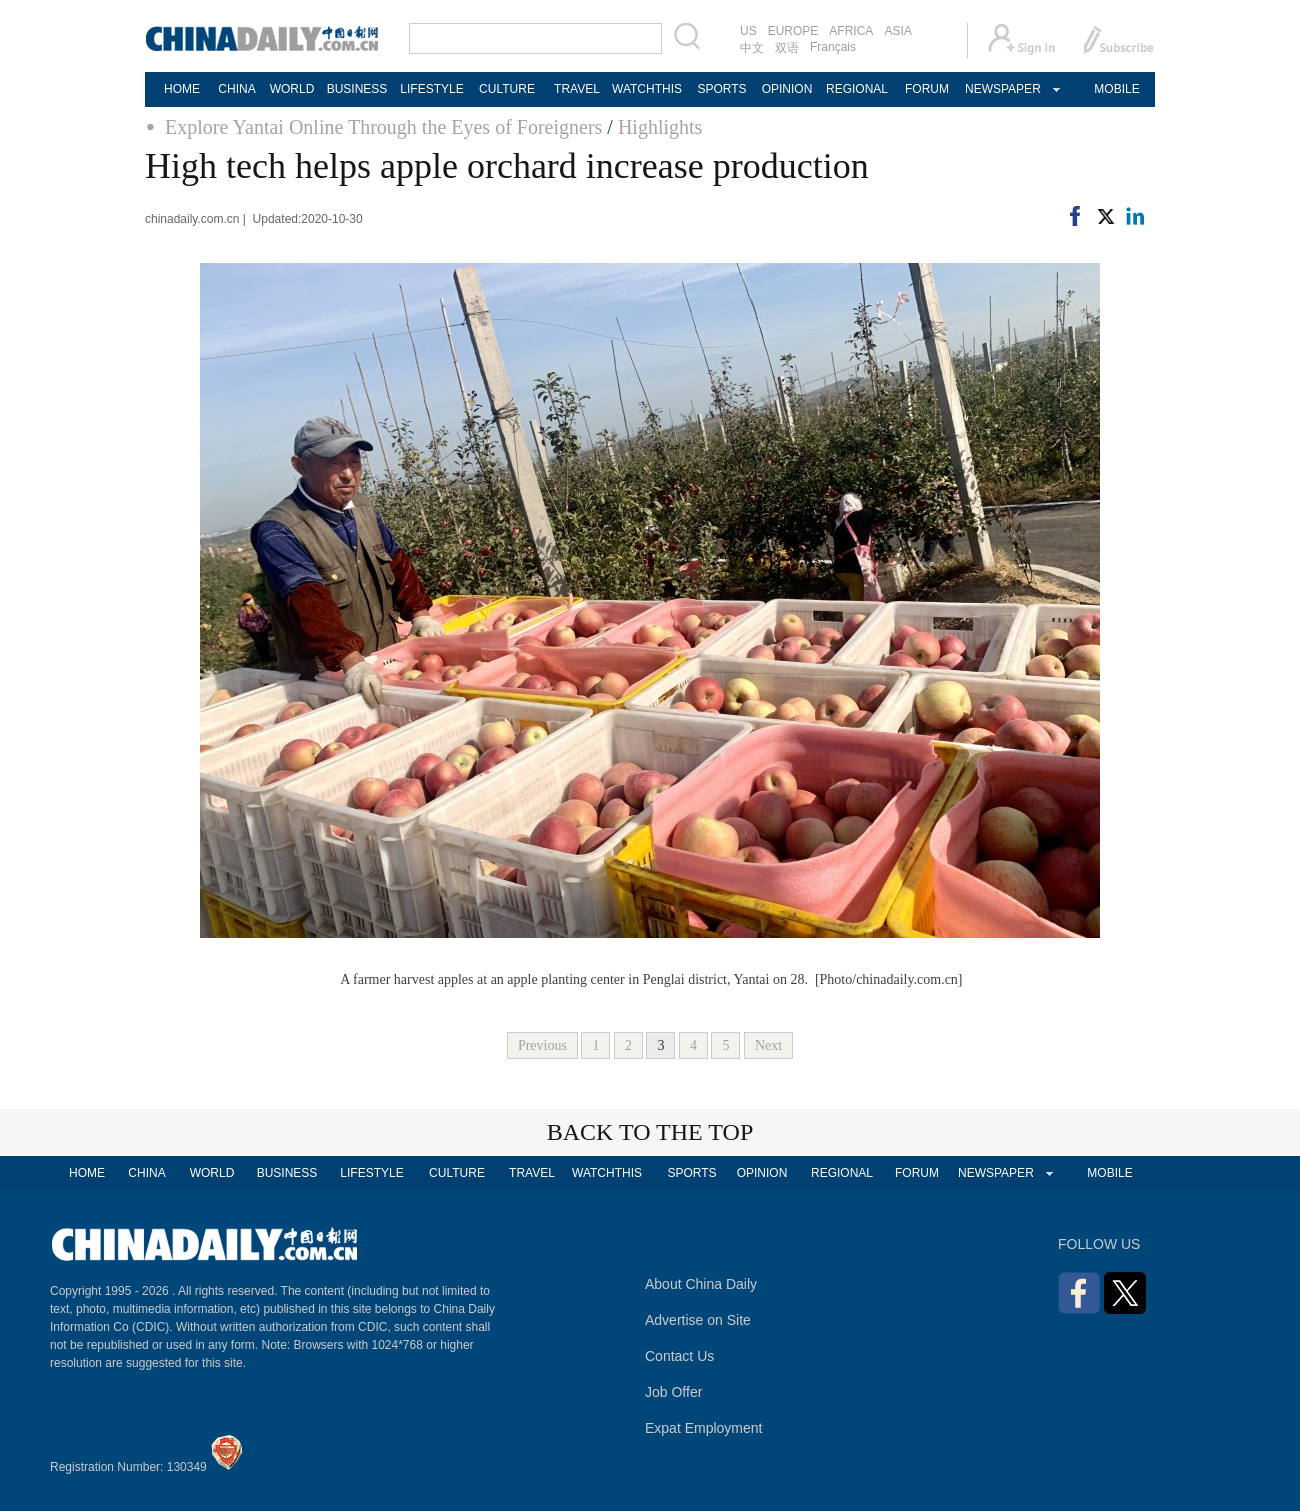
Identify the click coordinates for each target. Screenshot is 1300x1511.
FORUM (927, 89)
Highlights (660, 127)
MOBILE (1116, 89)
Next (768, 1045)
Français (833, 47)
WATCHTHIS (647, 89)
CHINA (236, 89)
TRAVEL (577, 89)
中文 (752, 48)
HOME (182, 89)
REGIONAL (857, 89)
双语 (787, 48)
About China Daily (701, 1284)
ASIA (897, 31)
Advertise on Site (698, 1320)
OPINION (787, 89)
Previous (542, 1045)
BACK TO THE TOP (650, 1132)
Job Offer (673, 1392)
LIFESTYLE (431, 89)
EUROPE (793, 31)
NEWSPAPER (1002, 89)
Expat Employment (704, 1428)
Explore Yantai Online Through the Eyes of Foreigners (383, 127)
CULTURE (507, 89)
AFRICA (851, 31)
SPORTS (721, 89)
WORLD (292, 89)
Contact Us (679, 1356)
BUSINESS (357, 89)
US (748, 31)
